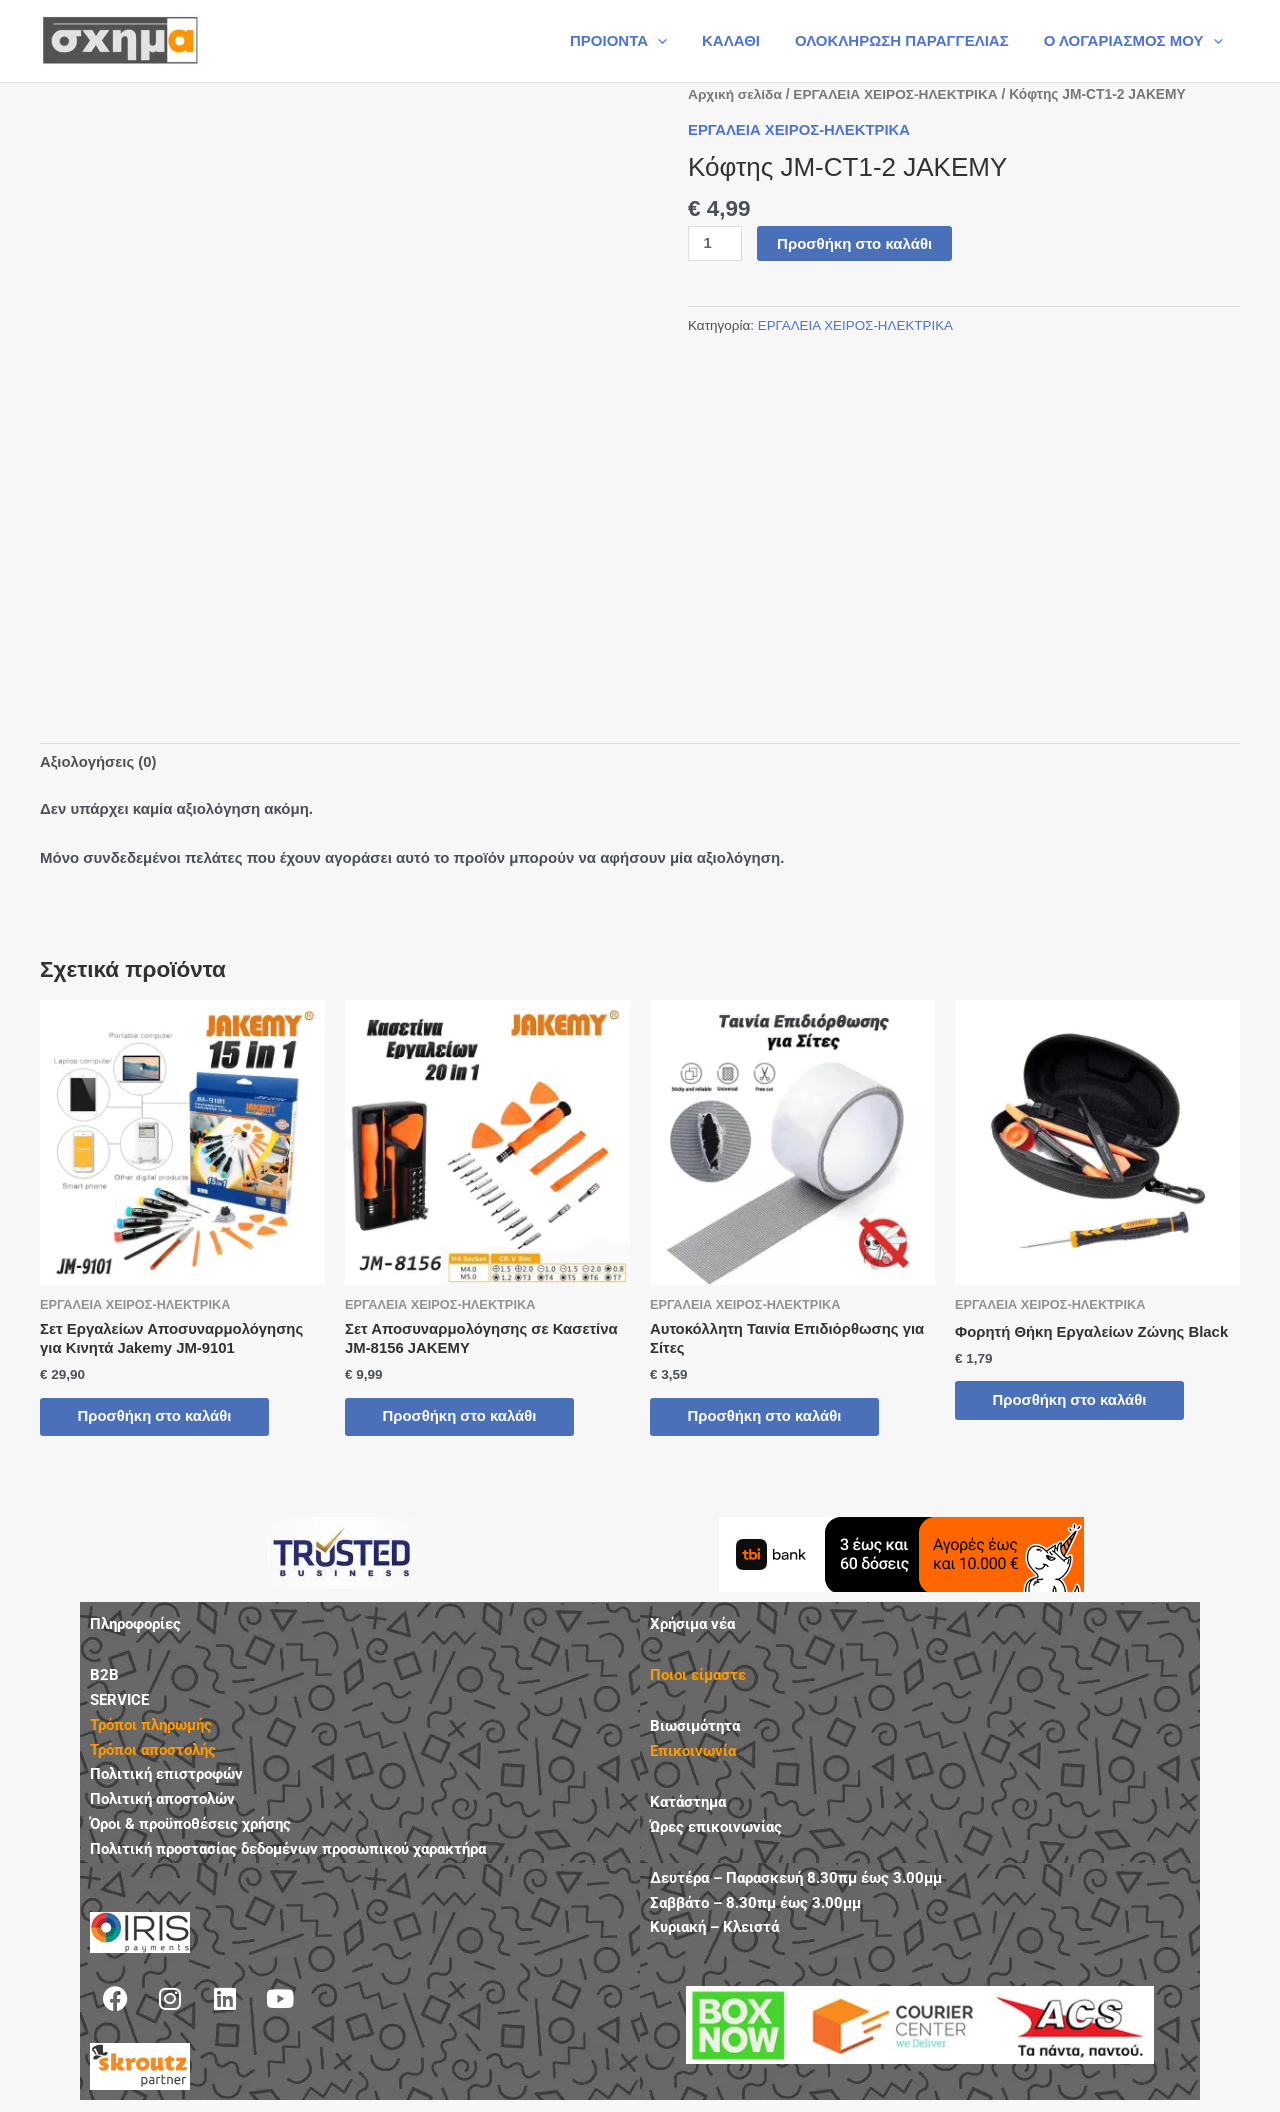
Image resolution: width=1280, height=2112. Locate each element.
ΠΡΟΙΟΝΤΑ (635, 41)
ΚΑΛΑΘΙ (744, 40)
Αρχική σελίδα (735, 94)
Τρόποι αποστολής (153, 1751)
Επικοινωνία (693, 1753)
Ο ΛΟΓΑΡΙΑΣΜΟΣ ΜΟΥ (1135, 41)
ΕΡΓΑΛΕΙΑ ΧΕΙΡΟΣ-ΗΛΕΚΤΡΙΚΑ (897, 94)
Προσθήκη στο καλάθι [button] (157, 1417)
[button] (675, 41)
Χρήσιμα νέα (692, 1626)
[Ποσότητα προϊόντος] (715, 243)
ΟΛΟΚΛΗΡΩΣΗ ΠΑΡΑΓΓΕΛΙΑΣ (909, 40)
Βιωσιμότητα (695, 1728)
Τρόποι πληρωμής (151, 1726)
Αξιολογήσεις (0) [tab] (99, 762)
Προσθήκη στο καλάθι (854, 242)
